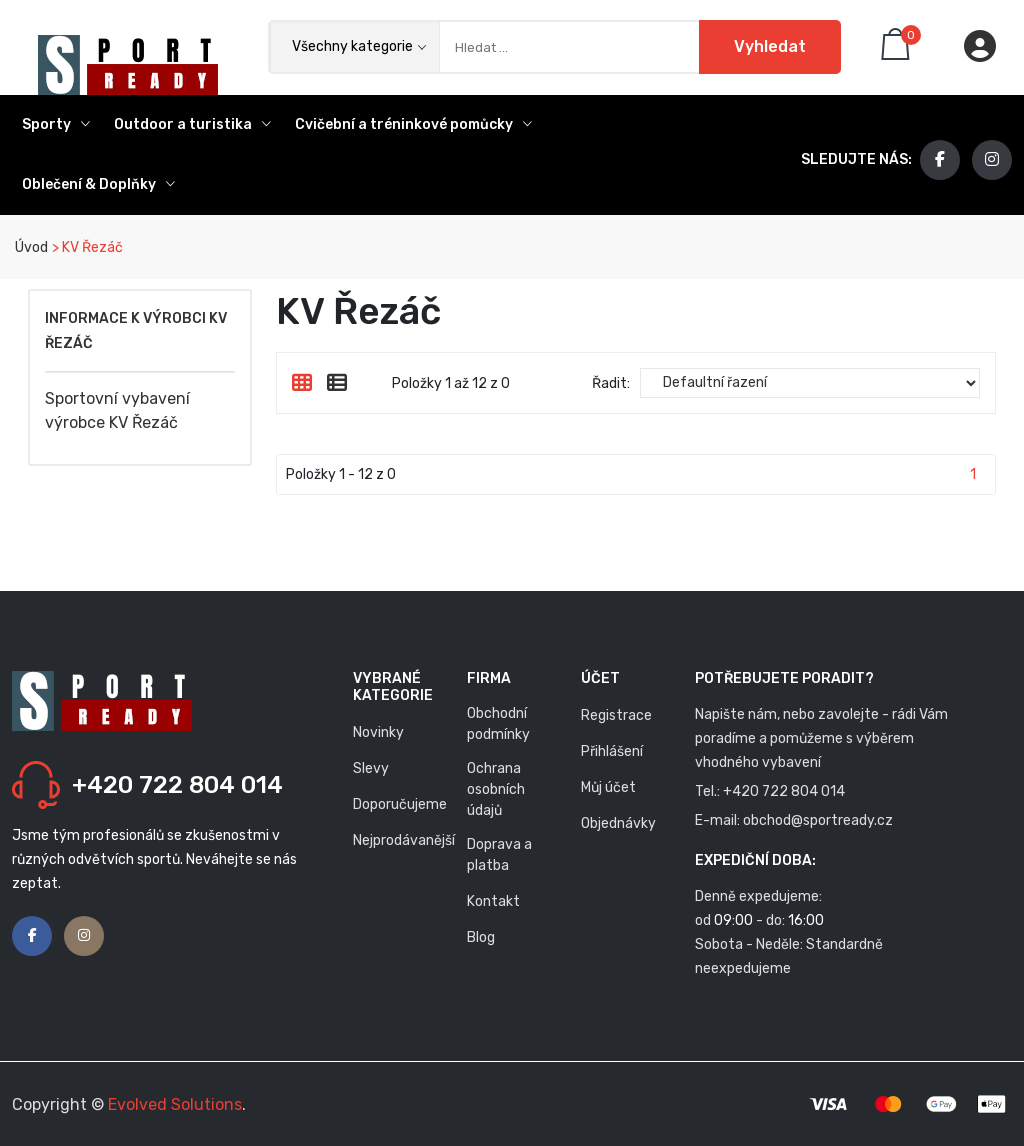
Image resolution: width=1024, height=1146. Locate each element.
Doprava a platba (499, 855)
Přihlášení (612, 751)
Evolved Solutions (175, 1104)
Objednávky (618, 823)
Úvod (30, 247)
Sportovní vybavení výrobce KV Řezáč (117, 410)
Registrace (616, 715)
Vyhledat (770, 46)
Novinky (378, 732)
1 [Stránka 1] (973, 474)
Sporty (56, 124)
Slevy (371, 768)
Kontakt (493, 901)
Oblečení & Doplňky (98, 184)
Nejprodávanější (404, 840)
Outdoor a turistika (192, 124)
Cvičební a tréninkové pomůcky (413, 124)
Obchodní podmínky (498, 724)
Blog (481, 937)
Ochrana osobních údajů (496, 789)
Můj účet (608, 787)
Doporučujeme (400, 804)
